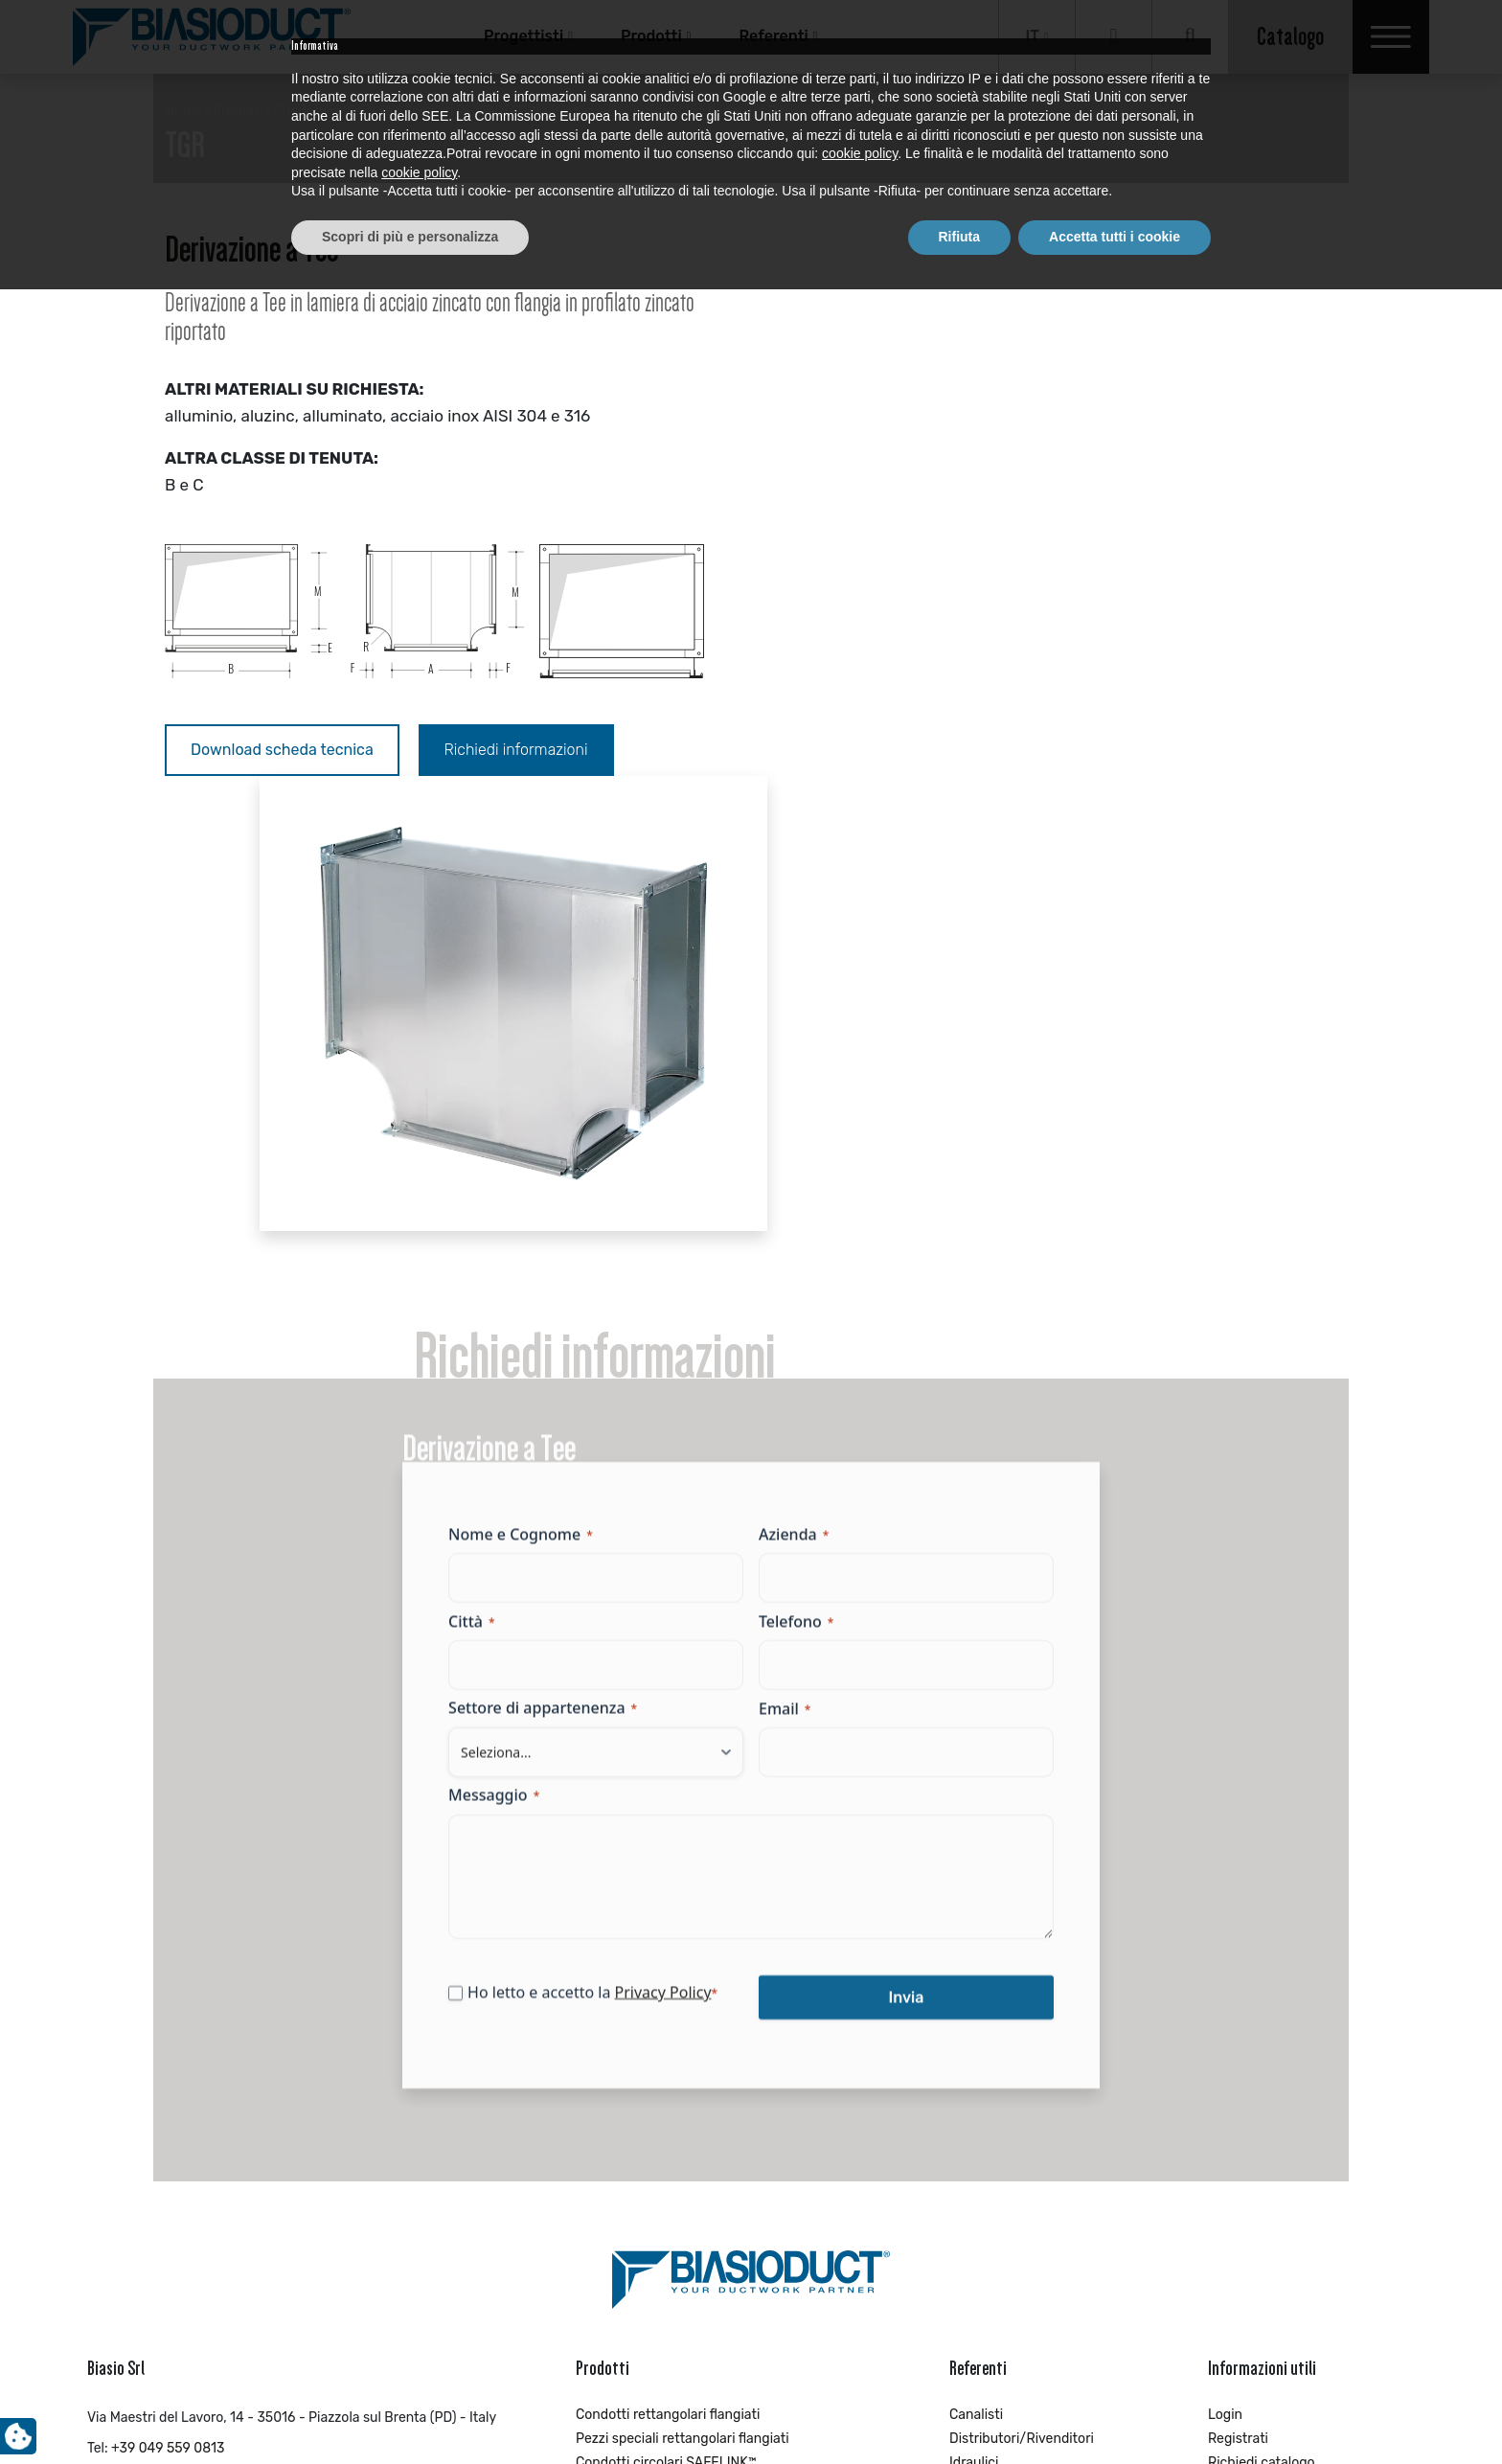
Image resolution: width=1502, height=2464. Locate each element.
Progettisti (523, 36)
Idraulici (973, 2005)
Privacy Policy (674, 1552)
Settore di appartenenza (554, 1268)
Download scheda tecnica (282, 750)
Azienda (794, 1094)
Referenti (773, 36)
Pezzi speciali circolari (644, 2077)
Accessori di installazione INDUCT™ (684, 2149)
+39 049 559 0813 (167, 1991)
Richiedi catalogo (1261, 2005)
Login (1225, 1958)
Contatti (1233, 2077)
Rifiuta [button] (960, 2411)
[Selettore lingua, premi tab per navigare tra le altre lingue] (1037, 37)
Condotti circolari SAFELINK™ (666, 2005)
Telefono (796, 1181)
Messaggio (505, 1355)
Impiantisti (982, 2029)
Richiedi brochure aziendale (1294, 2029)
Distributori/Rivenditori (1021, 1981)
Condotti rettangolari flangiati (668, 1958)
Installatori (982, 2077)
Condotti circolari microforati (665, 2101)
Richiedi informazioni (516, 750)
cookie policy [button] (860, 2329)
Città (483, 1181)
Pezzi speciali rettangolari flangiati (682, 1981)
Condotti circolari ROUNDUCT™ (671, 2053)
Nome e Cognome (532, 1094)
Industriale (982, 2053)
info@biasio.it (129, 2022)
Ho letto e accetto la (604, 1552)
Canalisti (976, 1958)
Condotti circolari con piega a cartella (692, 2173)
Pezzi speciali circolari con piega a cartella (706, 2125)
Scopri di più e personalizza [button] (410, 2411)
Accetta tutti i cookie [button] (1114, 2411)
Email (784, 1268)
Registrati (1238, 1981)
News (1225, 2053)
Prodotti (651, 36)
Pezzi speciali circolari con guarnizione (695, 2029)
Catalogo (1290, 36)
